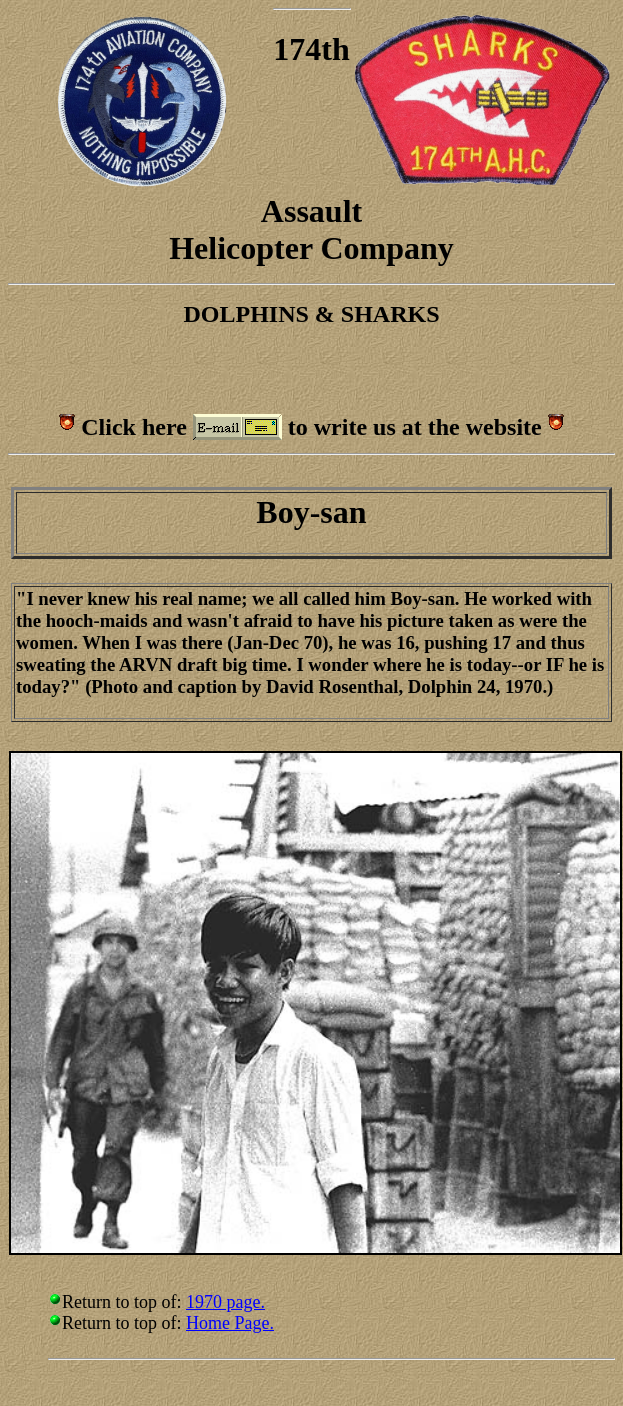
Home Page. (230, 1323)
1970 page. (225, 1302)
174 (297, 49)
